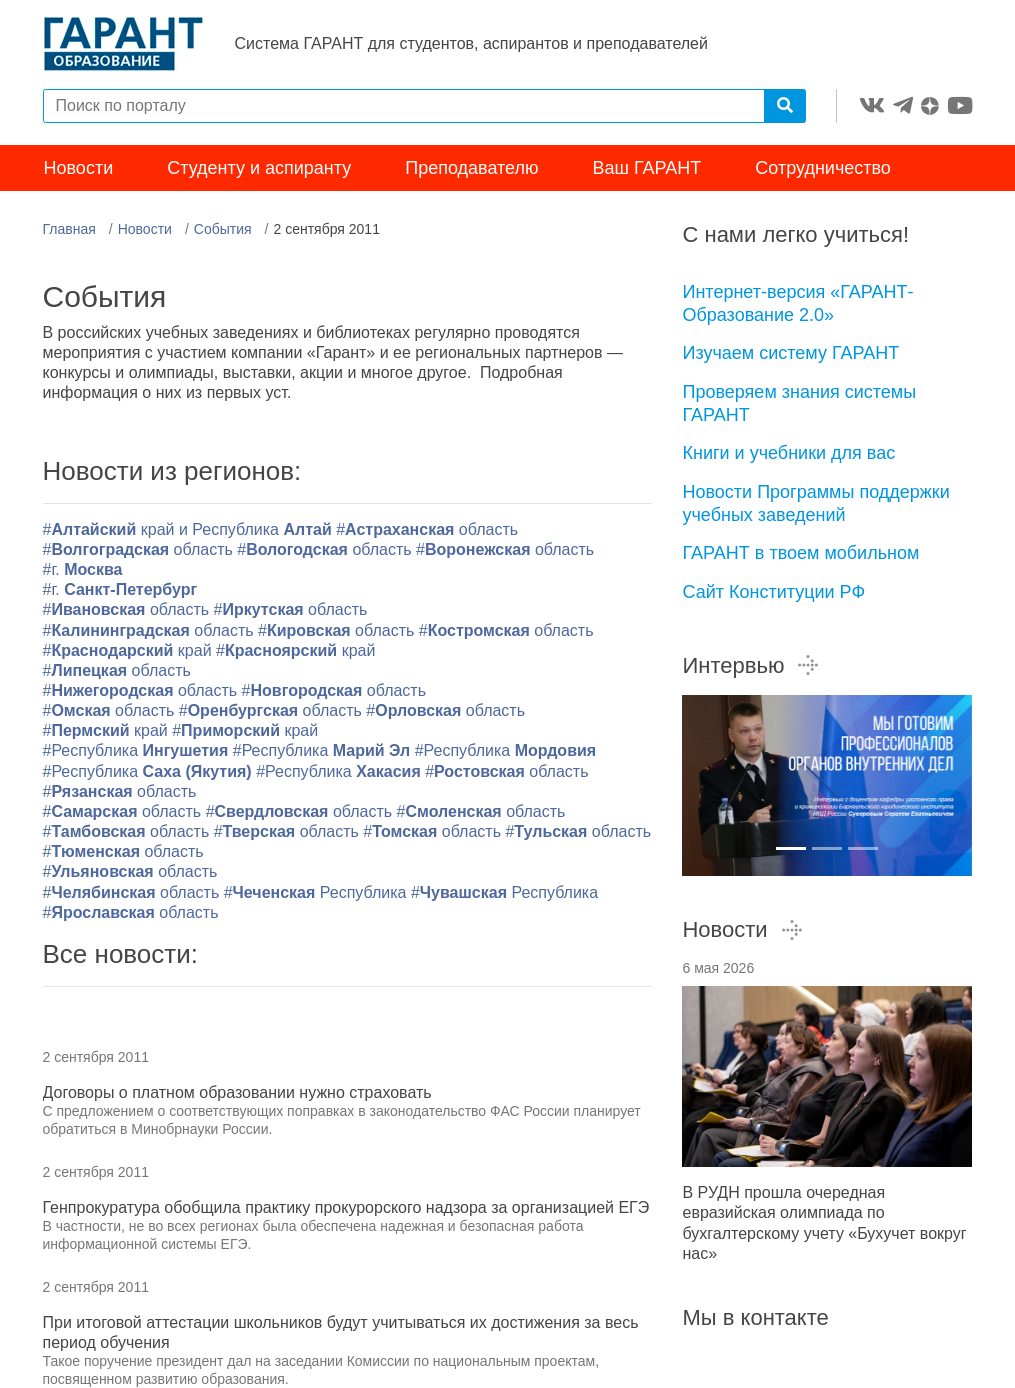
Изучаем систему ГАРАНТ (790, 353)
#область (427, 529)
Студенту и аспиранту (259, 168)
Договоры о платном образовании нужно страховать (237, 1092)
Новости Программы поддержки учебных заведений (815, 503)
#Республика (138, 750)
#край (127, 650)
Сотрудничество (823, 168)
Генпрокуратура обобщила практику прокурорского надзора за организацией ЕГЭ (346, 1207)
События (223, 229)
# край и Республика (190, 529)
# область (123, 851)
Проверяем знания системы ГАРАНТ (799, 403)
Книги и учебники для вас (788, 453)
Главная (69, 229)
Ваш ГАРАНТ (647, 168)
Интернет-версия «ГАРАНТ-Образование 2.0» (797, 303)
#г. (83, 569)
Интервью (751, 665)
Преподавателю (471, 168)
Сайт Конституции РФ (773, 592)
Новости (79, 168)
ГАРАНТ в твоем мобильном (800, 553)
